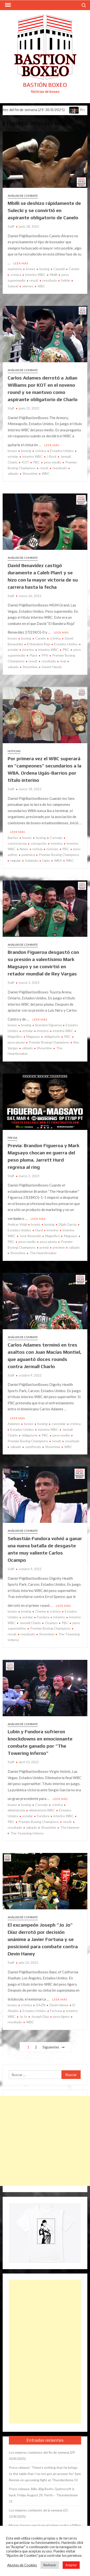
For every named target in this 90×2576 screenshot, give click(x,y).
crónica (15, 275)
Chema (40, 1611)
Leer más (20, 263)
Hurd (39, 1230)
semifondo (33, 1447)
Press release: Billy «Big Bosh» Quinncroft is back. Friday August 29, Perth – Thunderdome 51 (43, 2495)
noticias (52, 849)
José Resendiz (30, 1236)
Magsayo (33, 1036)
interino (28, 649)
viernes (27, 286)
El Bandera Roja (38, 644)
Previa (12, 1138)
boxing (44, 269)
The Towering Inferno (27, 1833)
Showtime (30, 473)
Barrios (13, 838)
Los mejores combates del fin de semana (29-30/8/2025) (42, 2455)
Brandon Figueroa (48, 1025)
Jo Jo (23, 2016)
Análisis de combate (23, 195)
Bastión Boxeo (45, 85)
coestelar (59, 1424)
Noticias (14, 751)
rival (63, 661)
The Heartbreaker (43, 1253)
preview (59, 1247)
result (34, 280)
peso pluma (48, 1242)
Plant (33, 655)
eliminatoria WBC (42, 1810)
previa (44, 1247)
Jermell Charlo (30, 1623)
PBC (36, 462)
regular (15, 860)
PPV (45, 655)
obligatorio (52, 1036)
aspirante (15, 269)
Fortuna (56, 2011)
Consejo (56, 838)
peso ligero (61, 2016)
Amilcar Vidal (17, 1224)
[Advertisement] (45, 2141)
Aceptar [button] (71, 2565)
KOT (25, 462)
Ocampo (51, 1623)
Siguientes (50, 2047)
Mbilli (53, 275)
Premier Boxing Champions (59, 855)
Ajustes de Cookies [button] (22, 2565)
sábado (27, 1048)
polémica (28, 855)
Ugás (46, 860)
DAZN (40, 2005)
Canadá (59, 269)
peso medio (52, 462)
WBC (41, 286)
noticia (37, 849)
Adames (14, 1424)
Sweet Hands (52, 667)
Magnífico (52, 1236)
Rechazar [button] (49, 2565)
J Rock (51, 456)
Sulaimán (31, 860)
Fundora (43, 1617)
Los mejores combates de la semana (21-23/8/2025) (39, 2513)
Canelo (74, 269)
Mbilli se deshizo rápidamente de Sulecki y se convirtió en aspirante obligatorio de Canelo (44, 210)
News (24, 849)
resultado (49, 280)
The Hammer (70, 1827)
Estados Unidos (62, 451)
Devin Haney (58, 2005)
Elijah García (68, 1224)
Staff (11, 226)
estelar (27, 1031)
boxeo (30, 269)
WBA (58, 860)
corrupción (39, 843)
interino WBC (35, 275)
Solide (65, 280)
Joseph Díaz (40, 2016)
